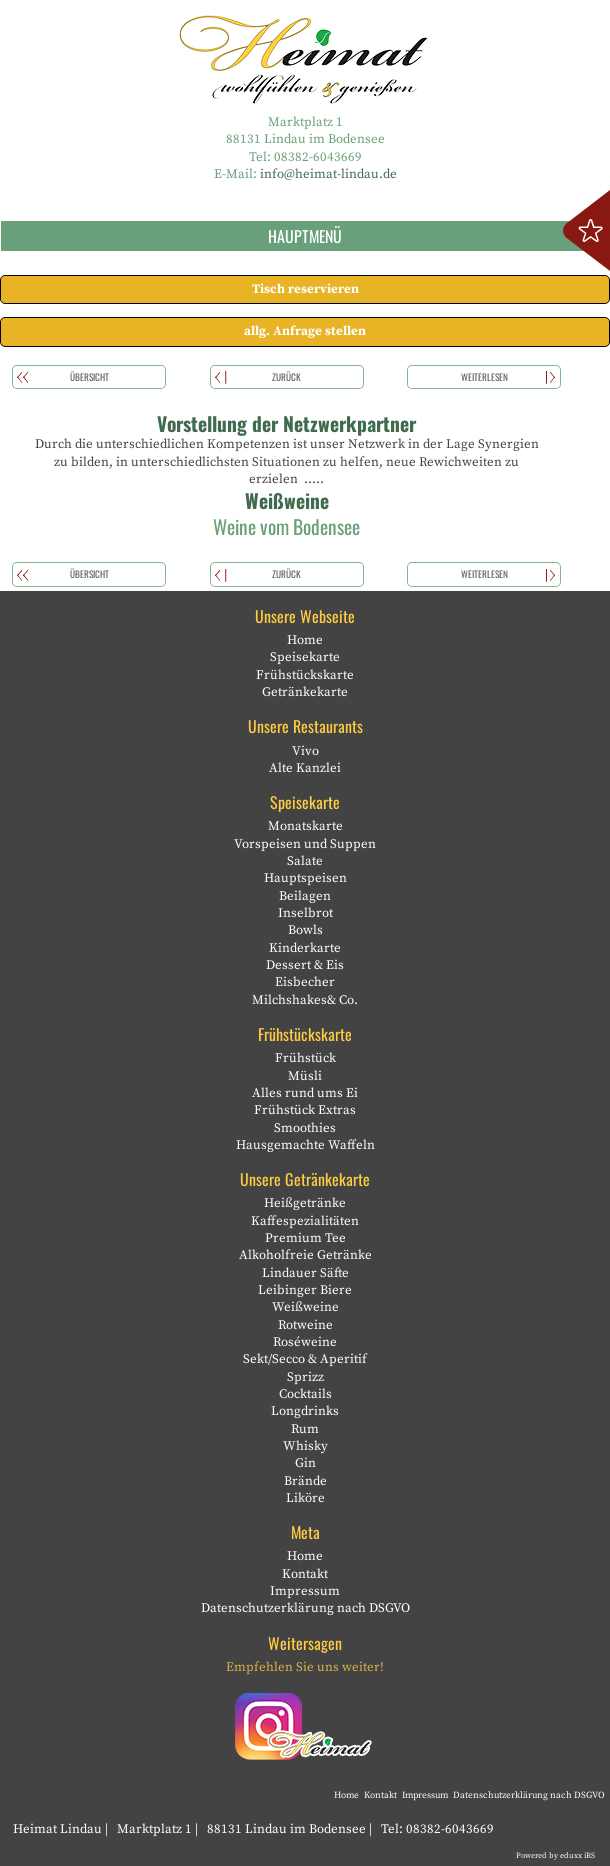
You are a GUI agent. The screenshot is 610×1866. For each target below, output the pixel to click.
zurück (286, 377)
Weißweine (305, 1307)
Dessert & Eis (305, 965)
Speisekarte (305, 657)
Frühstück (305, 1058)
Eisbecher (305, 982)
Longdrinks (305, 1411)
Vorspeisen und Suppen (305, 844)
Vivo (305, 751)
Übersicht (89, 377)
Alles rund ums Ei (305, 1093)
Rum (305, 1429)
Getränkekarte (305, 692)
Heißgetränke (305, 1203)
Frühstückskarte (305, 675)
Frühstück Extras (305, 1110)
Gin (305, 1463)
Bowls (305, 930)
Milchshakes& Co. (305, 1000)
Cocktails (305, 1394)
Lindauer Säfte (305, 1273)
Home (305, 640)
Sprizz (305, 1377)
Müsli (305, 1076)
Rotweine (305, 1325)
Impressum (305, 1591)
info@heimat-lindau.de (328, 174)
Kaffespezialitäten (305, 1221)
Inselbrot (305, 913)
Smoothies (305, 1128)
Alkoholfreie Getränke (305, 1255)
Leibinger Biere (305, 1290)
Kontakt (305, 1574)
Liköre (305, 1498)
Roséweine (305, 1342)
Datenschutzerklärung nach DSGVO (305, 1608)
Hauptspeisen (305, 878)
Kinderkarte (305, 948)
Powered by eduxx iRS (555, 1856)
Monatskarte (305, 826)
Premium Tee (305, 1238)
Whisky (305, 1446)
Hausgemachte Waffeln (305, 1145)
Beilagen (305, 896)
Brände (305, 1481)
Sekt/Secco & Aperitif (305, 1359)
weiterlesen (484, 377)
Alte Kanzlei (305, 768)
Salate (305, 861)
